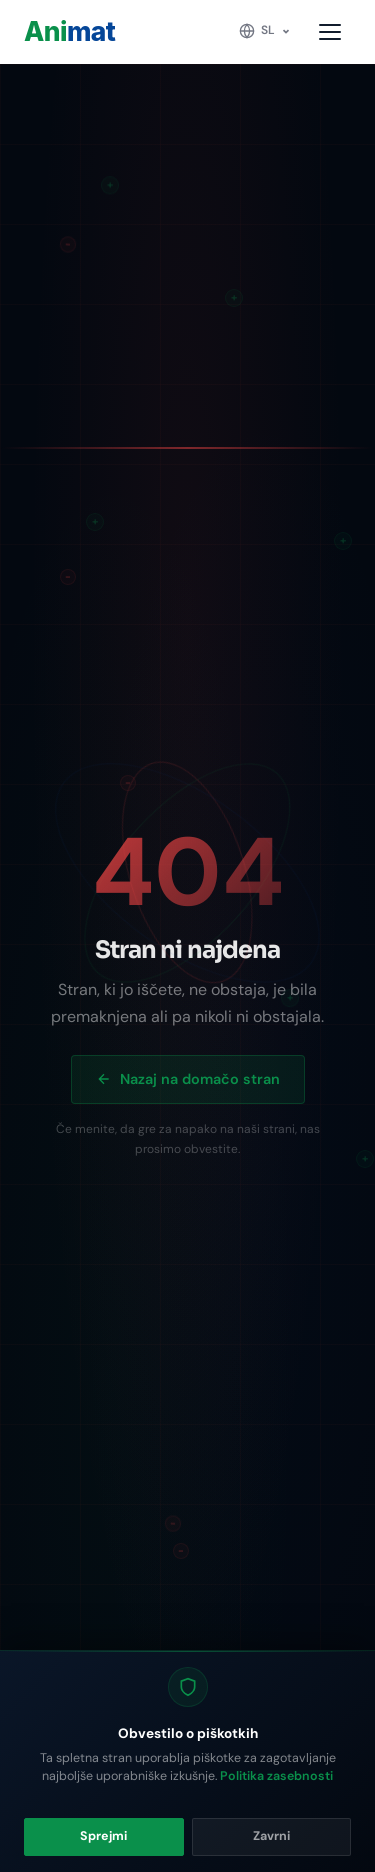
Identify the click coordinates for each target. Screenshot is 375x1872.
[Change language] (265, 30)
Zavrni (271, 1836)
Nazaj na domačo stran (188, 1079)
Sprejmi (103, 1836)
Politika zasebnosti (276, 1776)
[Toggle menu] (331, 32)
